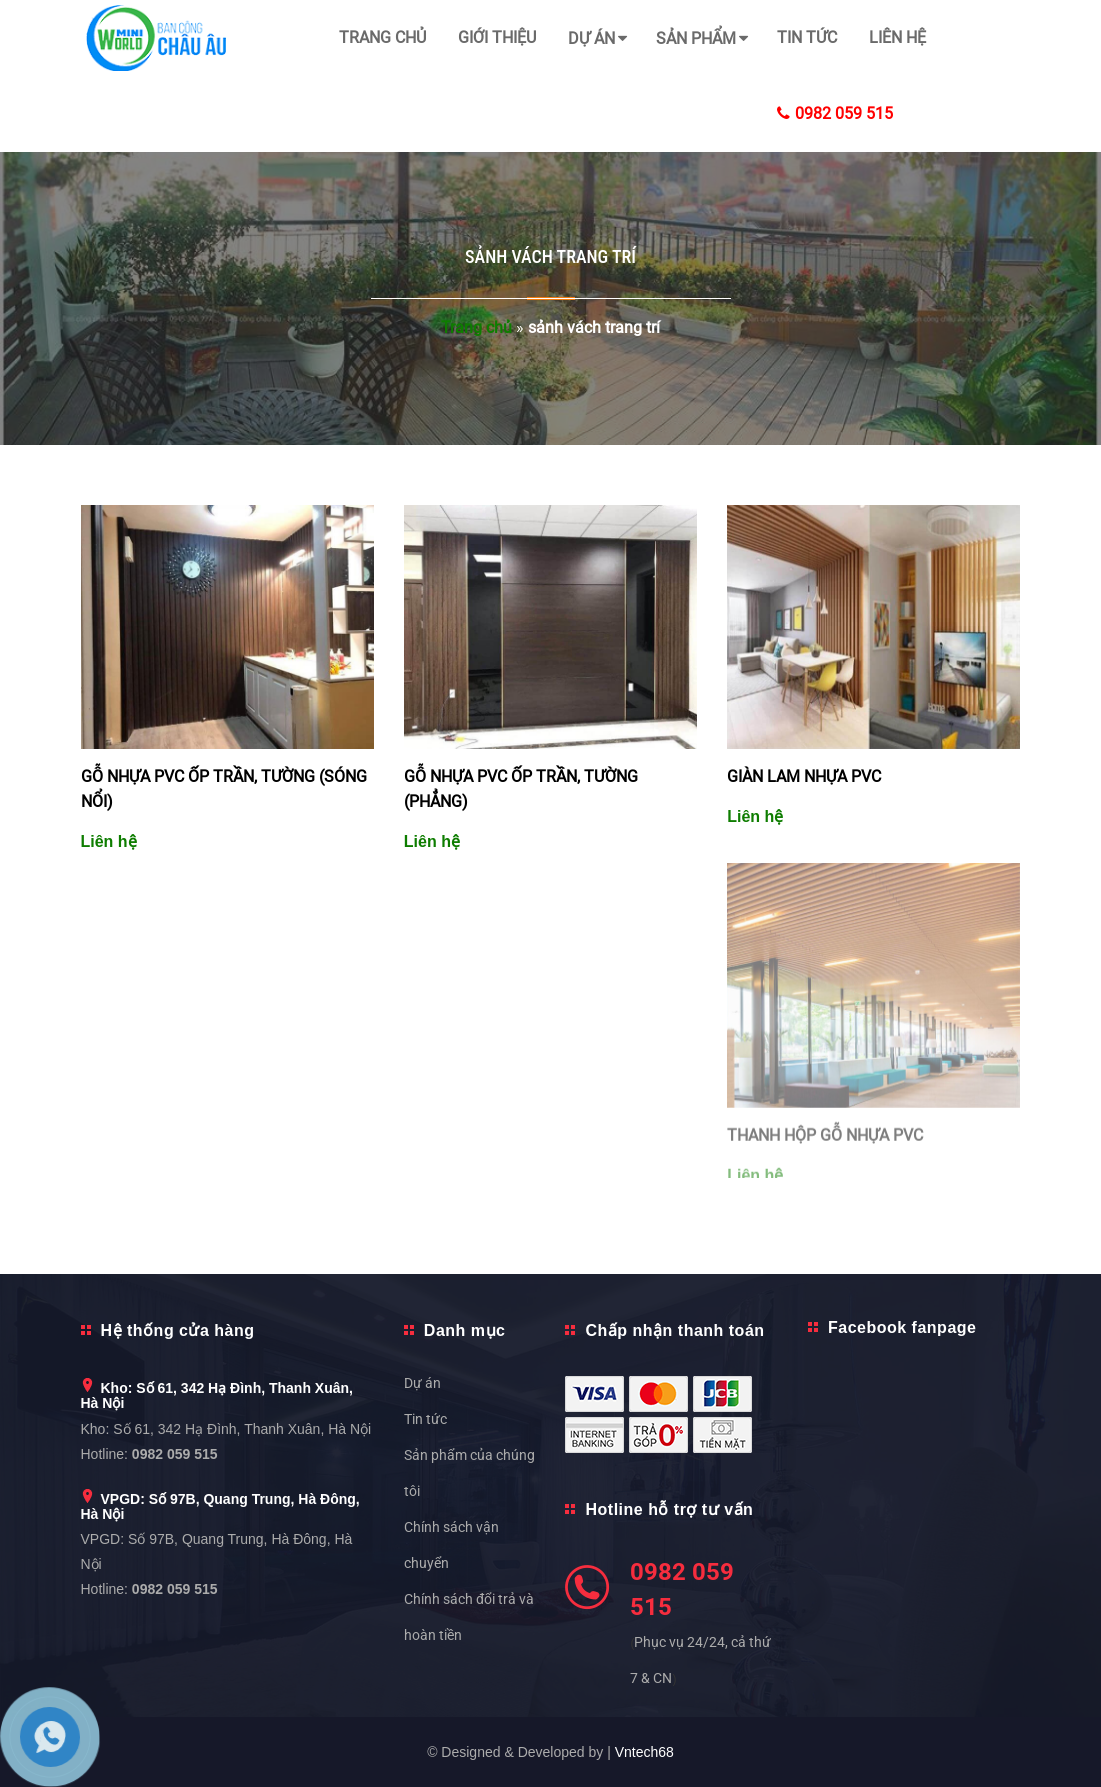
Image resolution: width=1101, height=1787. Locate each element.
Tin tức (807, 37)
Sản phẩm (696, 38)
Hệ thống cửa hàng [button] (178, 1330)
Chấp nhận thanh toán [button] (674, 1330)
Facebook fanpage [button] (902, 1327)
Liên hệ (897, 37)
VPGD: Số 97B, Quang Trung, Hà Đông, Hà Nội (220, 1506)
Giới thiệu (497, 37)
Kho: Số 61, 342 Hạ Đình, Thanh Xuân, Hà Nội (217, 1395)
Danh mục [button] (465, 1330)
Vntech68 (644, 1752)
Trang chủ (382, 37)
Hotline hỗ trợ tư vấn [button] (669, 1509)
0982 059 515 (835, 113)
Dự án (591, 38)
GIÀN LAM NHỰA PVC (804, 776)
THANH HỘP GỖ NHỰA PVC (825, 1140)
